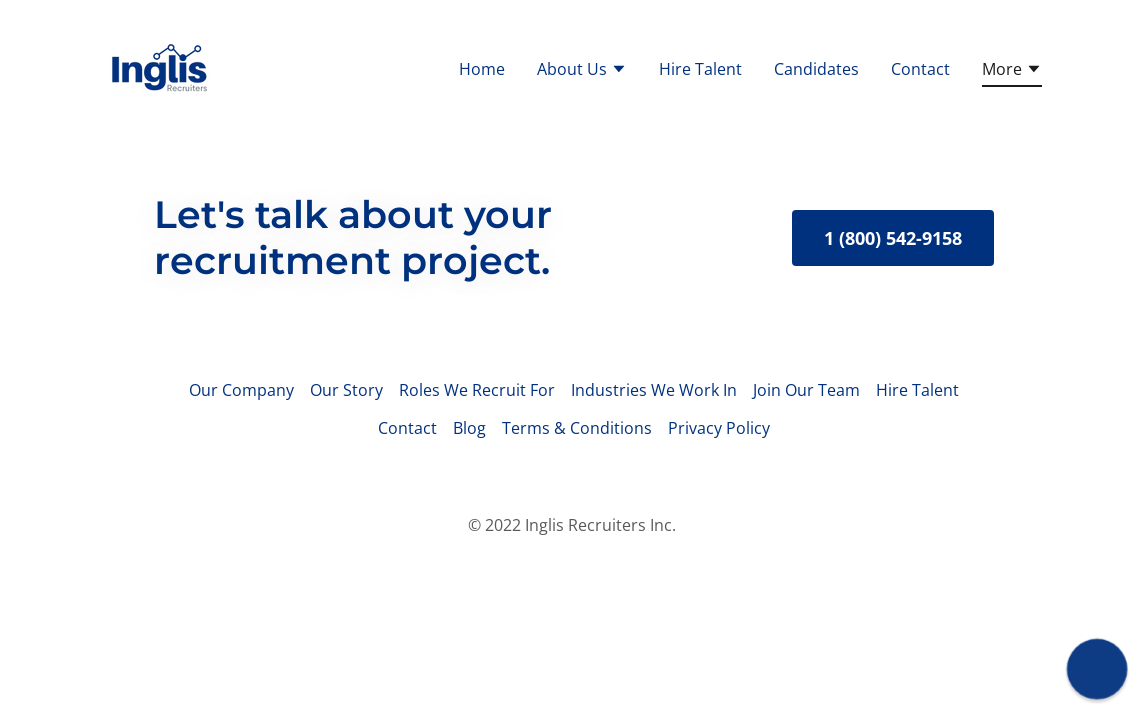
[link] (158, 66)
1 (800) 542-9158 (893, 238)
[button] (582, 71)
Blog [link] (469, 428)
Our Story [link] (346, 390)
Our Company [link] (241, 390)
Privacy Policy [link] (719, 428)
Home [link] (482, 69)
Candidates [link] (816, 69)
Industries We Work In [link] (654, 390)
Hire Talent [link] (700, 69)
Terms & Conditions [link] (577, 428)
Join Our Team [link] (806, 390)
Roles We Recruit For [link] (477, 390)
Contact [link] (920, 69)
